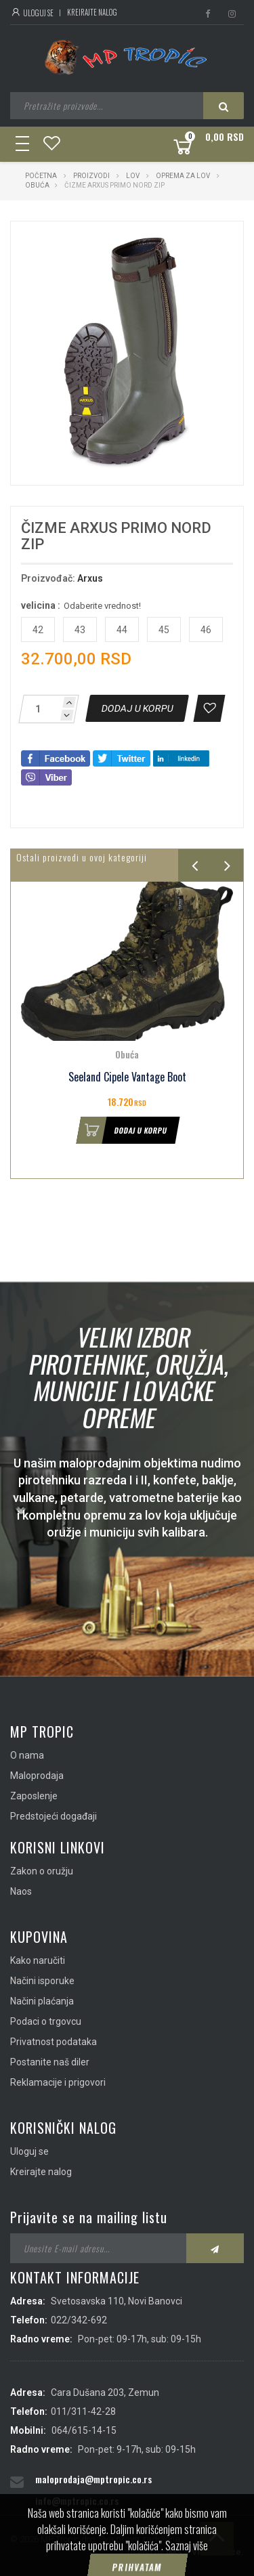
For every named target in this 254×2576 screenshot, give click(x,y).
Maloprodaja (37, 1775)
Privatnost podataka (53, 2041)
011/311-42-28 (83, 2411)
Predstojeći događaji (53, 1816)
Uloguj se (32, 12)
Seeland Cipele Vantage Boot (127, 1077)
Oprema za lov (183, 175)
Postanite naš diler (49, 2062)
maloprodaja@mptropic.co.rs (93, 2479)
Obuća (37, 185)
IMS (174, 2552)
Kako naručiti (37, 1960)
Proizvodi (92, 175)
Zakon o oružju (41, 1871)
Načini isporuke (42, 1980)
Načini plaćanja (42, 2001)
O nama (27, 1755)
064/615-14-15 (84, 2430)
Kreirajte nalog (92, 12)
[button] (200, 244)
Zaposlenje (34, 1795)
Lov (133, 175)
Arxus (90, 578)
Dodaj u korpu (122, 1130)
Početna (41, 175)
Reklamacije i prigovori (58, 2082)
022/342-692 (79, 2320)
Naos (21, 1891)
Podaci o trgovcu (45, 2021)
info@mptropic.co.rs (77, 2500)
